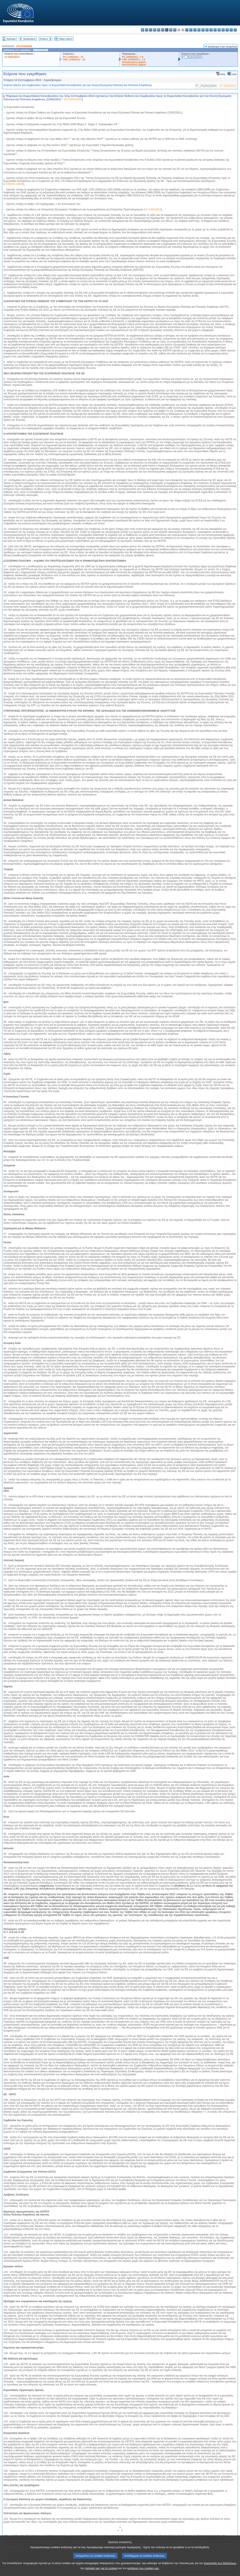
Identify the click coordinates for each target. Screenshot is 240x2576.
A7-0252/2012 (12, 57)
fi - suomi (231, 29)
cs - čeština (150, 29)
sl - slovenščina (227, 29)
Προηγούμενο (29, 39)
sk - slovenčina (223, 29)
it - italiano (186, 29)
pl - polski (211, 29)
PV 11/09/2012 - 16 (73, 57)
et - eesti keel (162, 29)
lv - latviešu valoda (191, 29)
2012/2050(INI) (24, 46)
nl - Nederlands (207, 29)
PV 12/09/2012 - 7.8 (132, 57)
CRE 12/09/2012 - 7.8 (133, 59)
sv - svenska (235, 29)
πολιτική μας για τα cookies (101, 2570)
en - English (170, 29)
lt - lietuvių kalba (195, 29)
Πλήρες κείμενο (66, 39)
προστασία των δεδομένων (220, 2565)
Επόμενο (44, 39)
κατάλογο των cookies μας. (143, 2570)
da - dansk (154, 29)
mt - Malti (203, 29)
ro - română (219, 29)
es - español (146, 29)
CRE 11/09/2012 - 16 (74, 59)
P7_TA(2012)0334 (192, 57)
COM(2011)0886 (13, 183)
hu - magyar (199, 29)
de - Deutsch (158, 29)
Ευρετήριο (11, 39)
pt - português (215, 29)
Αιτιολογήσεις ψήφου (134, 62)
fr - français (174, 29)
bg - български (142, 29)
